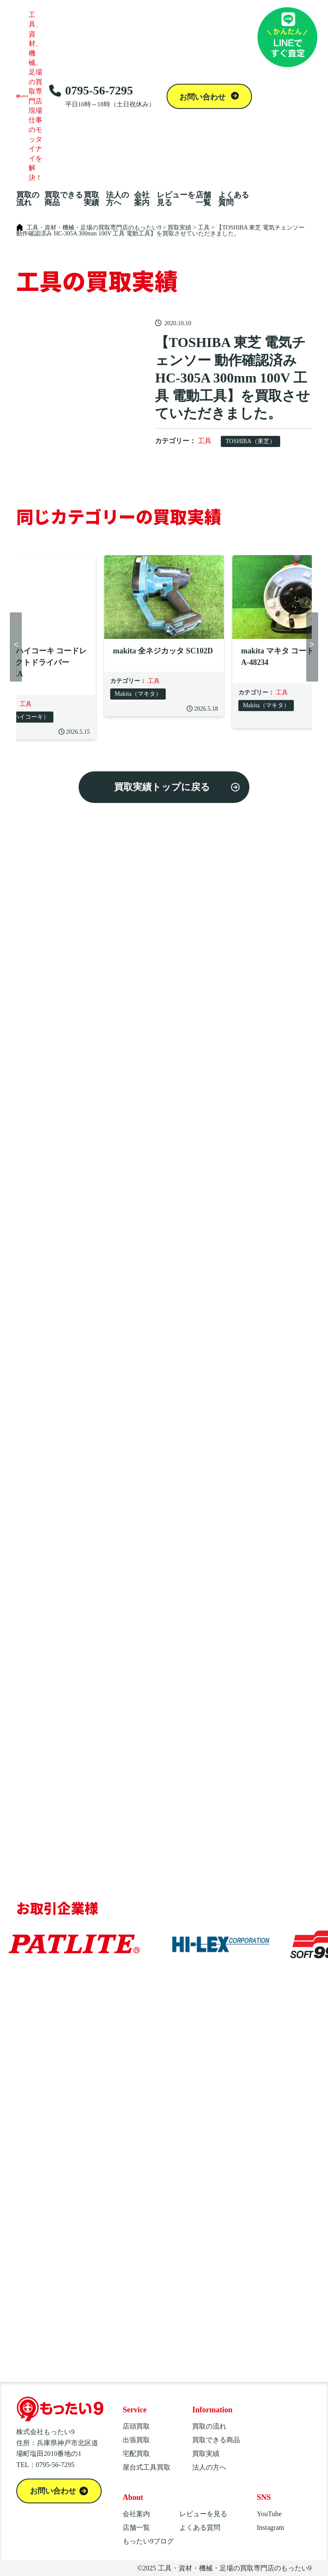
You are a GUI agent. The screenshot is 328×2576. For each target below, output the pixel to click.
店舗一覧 (203, 199)
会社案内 (141, 199)
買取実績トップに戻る (162, 787)
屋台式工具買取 (146, 2467)
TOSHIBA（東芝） (250, 441)
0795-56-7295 (102, 96)
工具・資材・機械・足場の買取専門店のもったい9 (235, 2568)
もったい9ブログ (148, 2541)
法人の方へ (117, 199)
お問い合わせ (203, 97)
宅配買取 (136, 2453)
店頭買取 (136, 2426)
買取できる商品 (63, 199)
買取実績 (91, 199)
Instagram (270, 2527)
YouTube (269, 2513)
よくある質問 (233, 199)
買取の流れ (27, 199)
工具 (204, 441)
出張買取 (136, 2440)
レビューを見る (176, 199)
